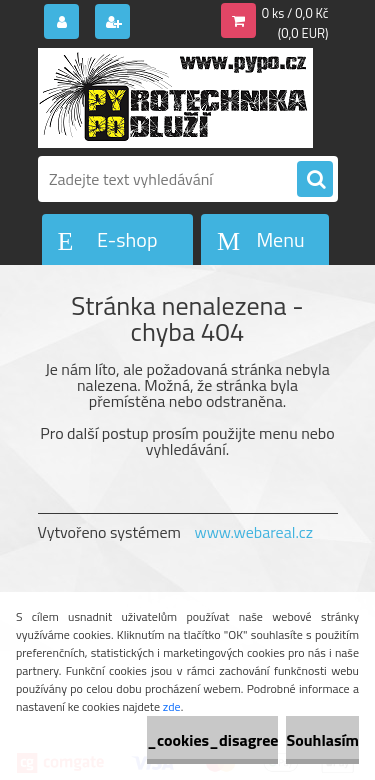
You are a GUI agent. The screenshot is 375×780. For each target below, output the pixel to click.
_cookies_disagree (212, 740)
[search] (315, 180)
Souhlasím (322, 740)
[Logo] (175, 98)
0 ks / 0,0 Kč (295, 13)
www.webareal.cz (253, 532)
